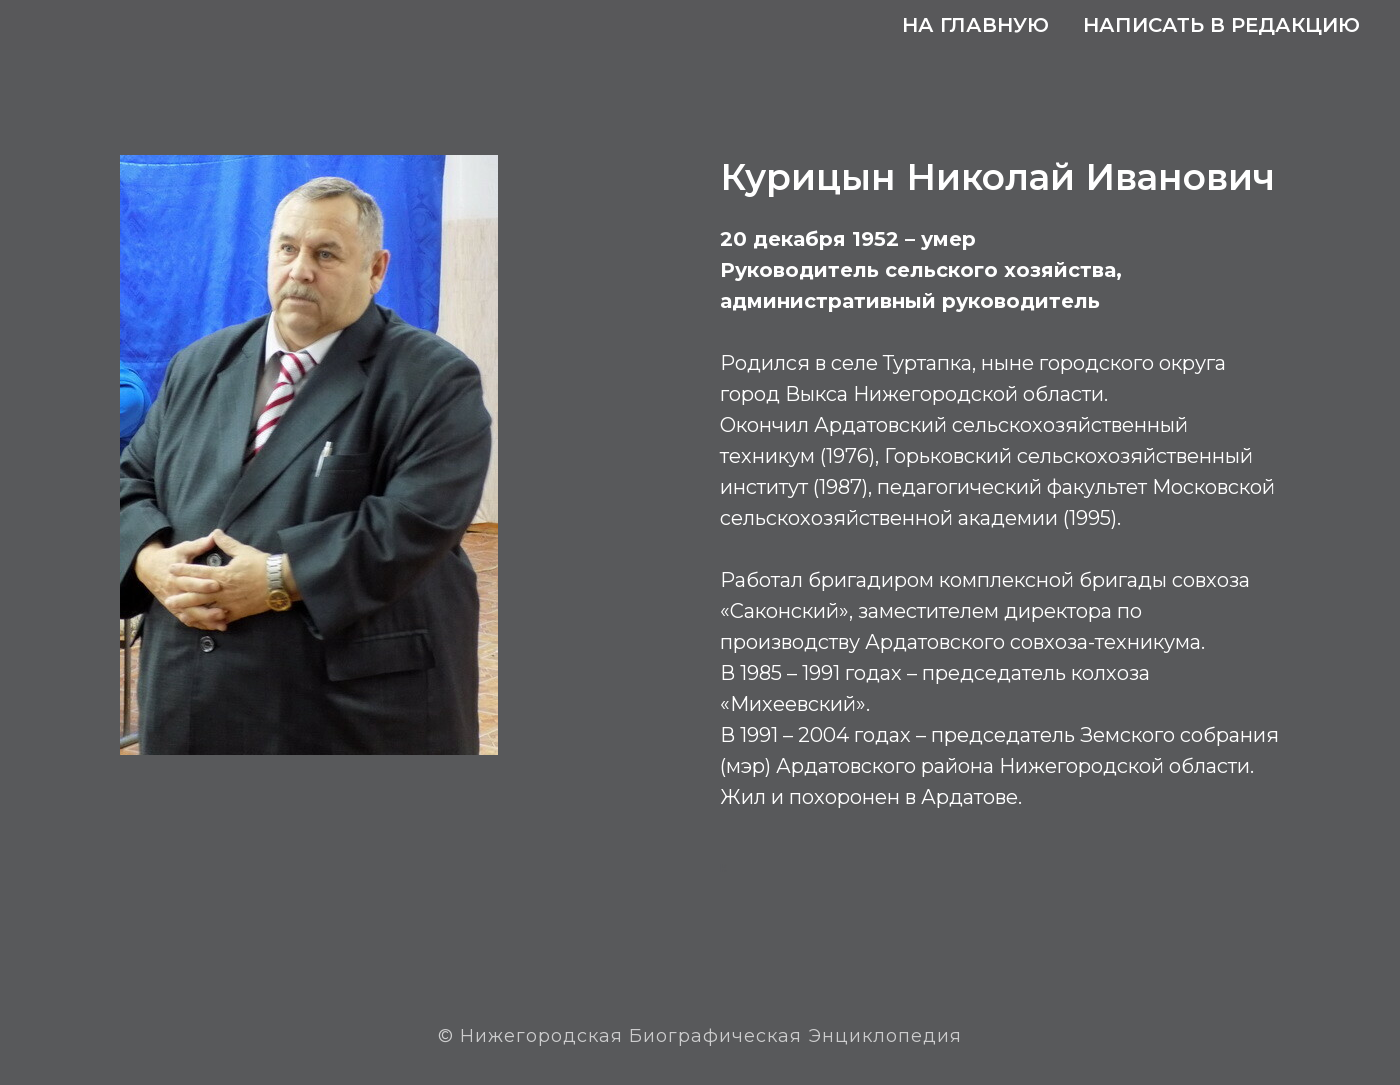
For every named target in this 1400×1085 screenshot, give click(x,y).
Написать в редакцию (1221, 25)
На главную (975, 25)
